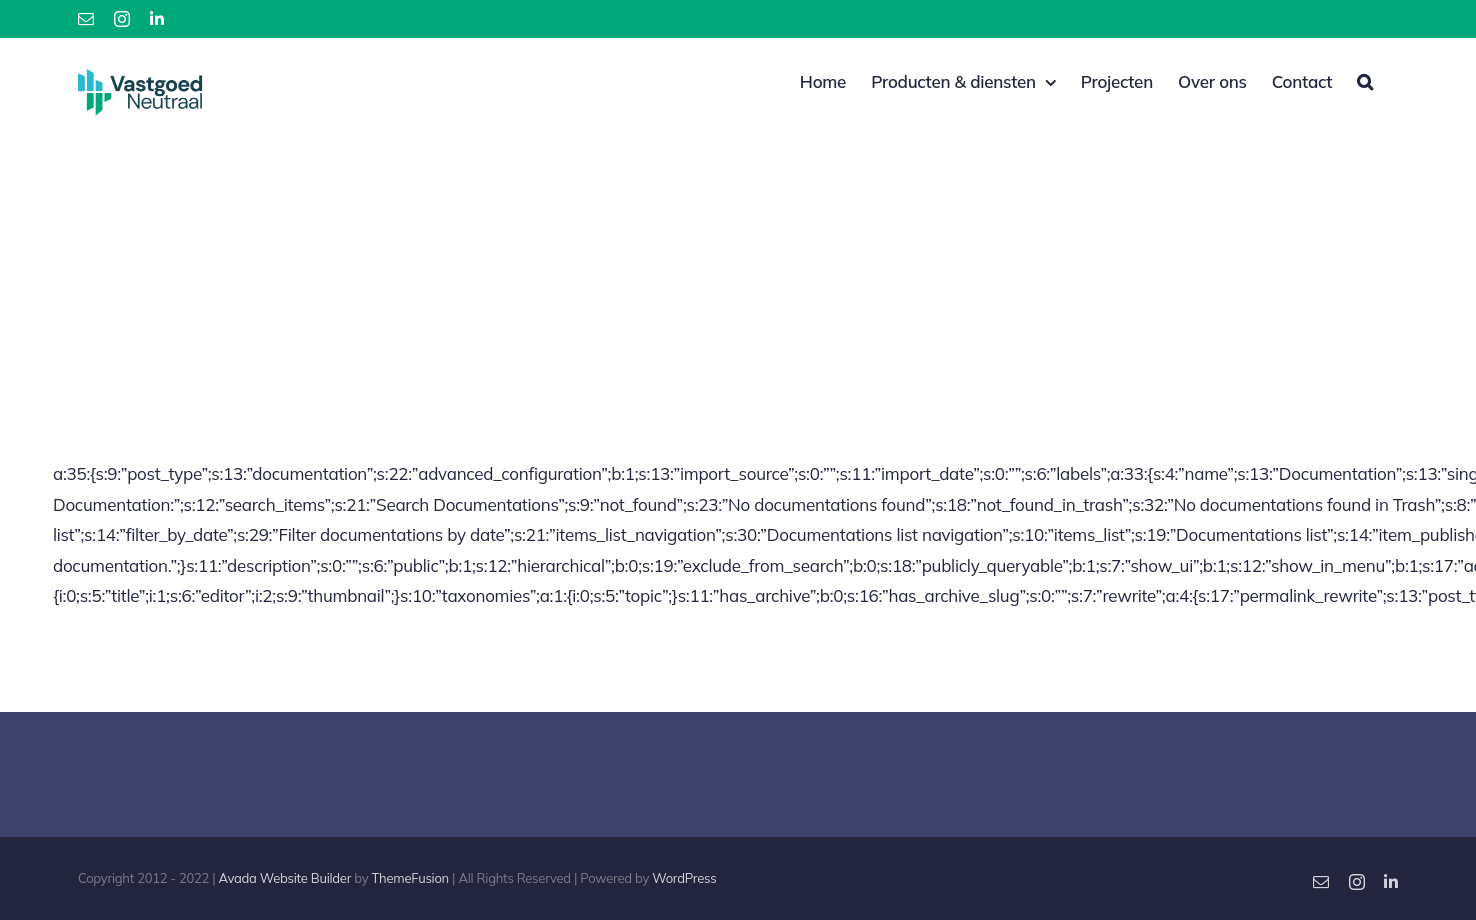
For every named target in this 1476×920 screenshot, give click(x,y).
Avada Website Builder (285, 877)
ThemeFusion (410, 877)
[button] (1365, 80)
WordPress (684, 877)
